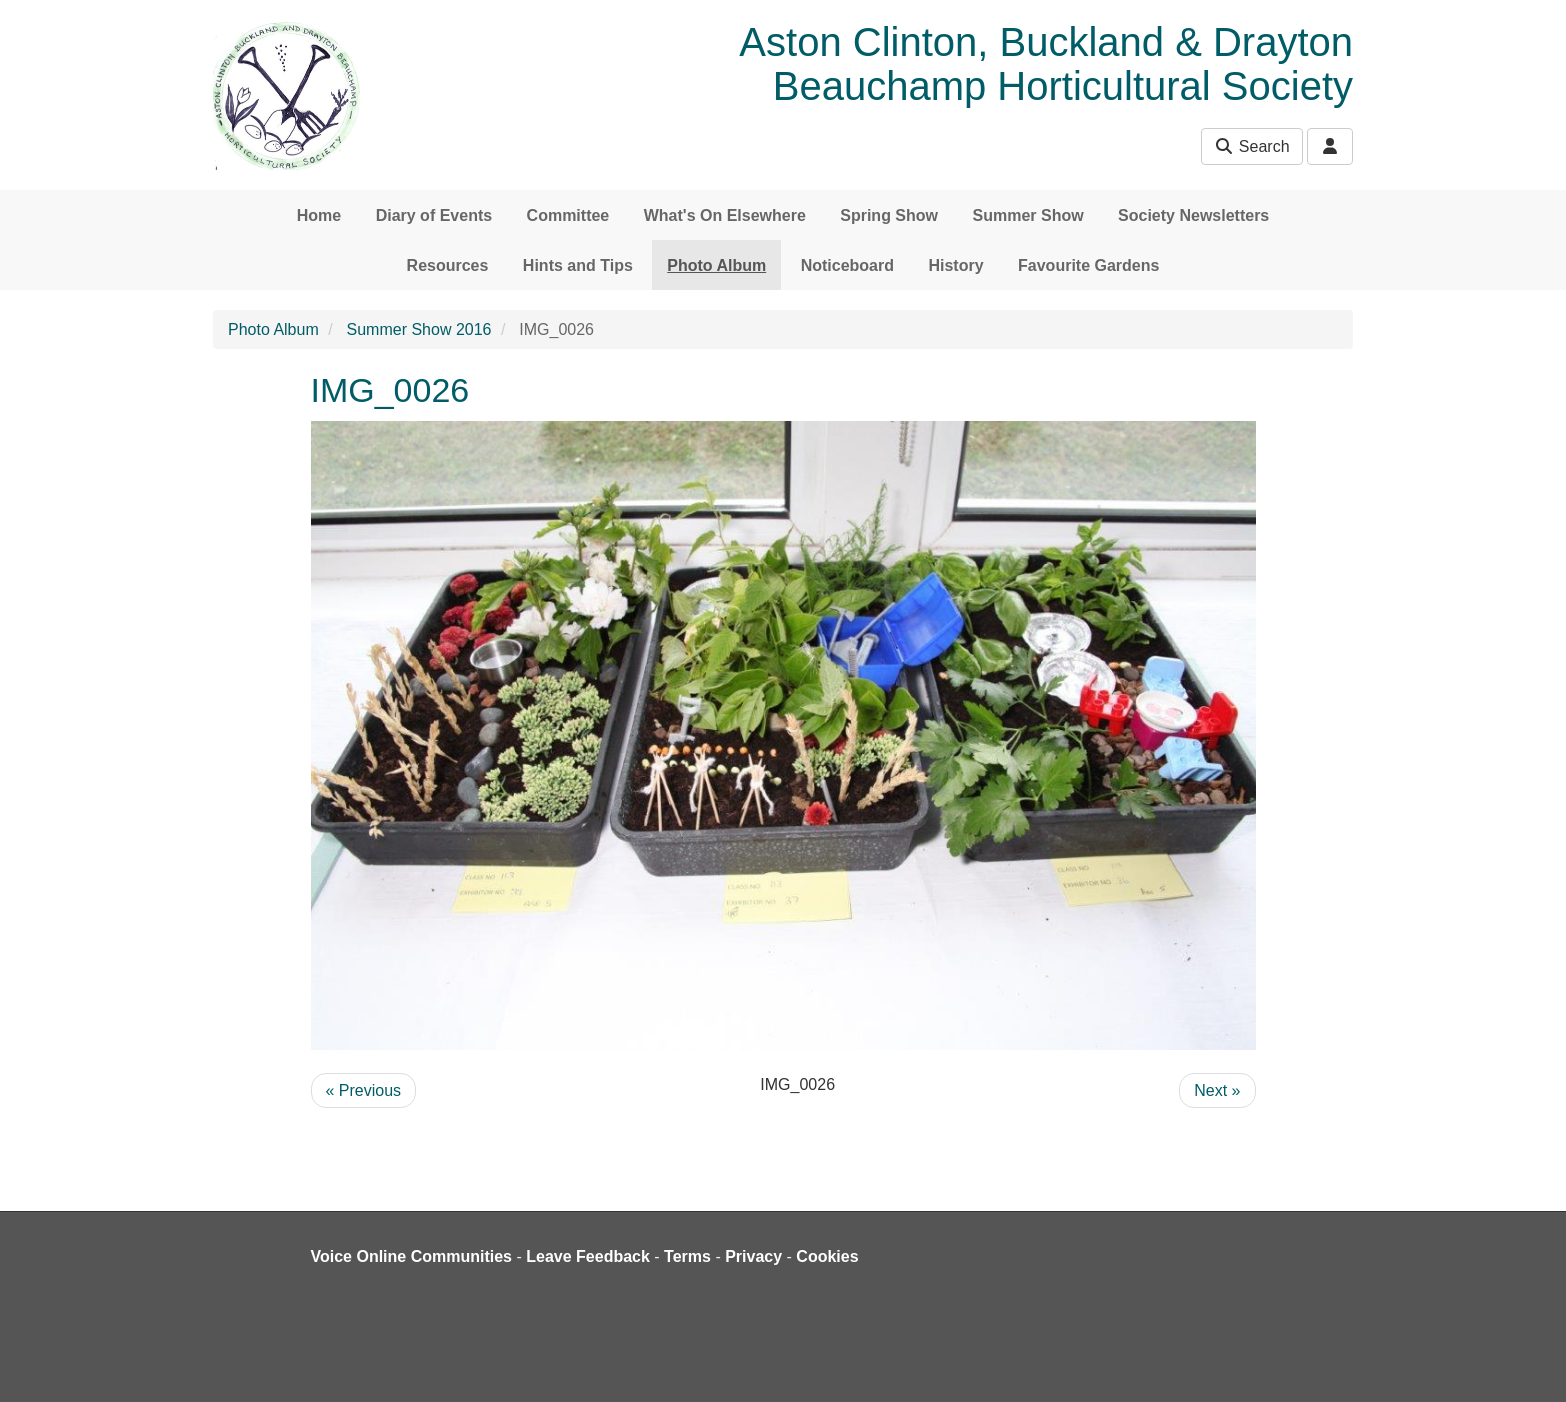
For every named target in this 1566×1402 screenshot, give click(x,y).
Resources (448, 265)
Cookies (827, 1256)
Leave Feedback (588, 1256)
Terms (687, 1256)
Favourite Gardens (1088, 265)
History (955, 265)
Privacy (753, 1256)
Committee (568, 215)
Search (1251, 146)
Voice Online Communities (412, 1256)
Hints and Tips (578, 265)
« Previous (364, 1090)
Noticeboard (847, 265)
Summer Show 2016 (419, 329)
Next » (1217, 1090)
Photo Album (716, 265)
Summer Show (1027, 215)
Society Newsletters (1193, 215)
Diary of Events (434, 215)
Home (319, 215)
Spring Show (889, 215)
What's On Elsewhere (725, 215)
